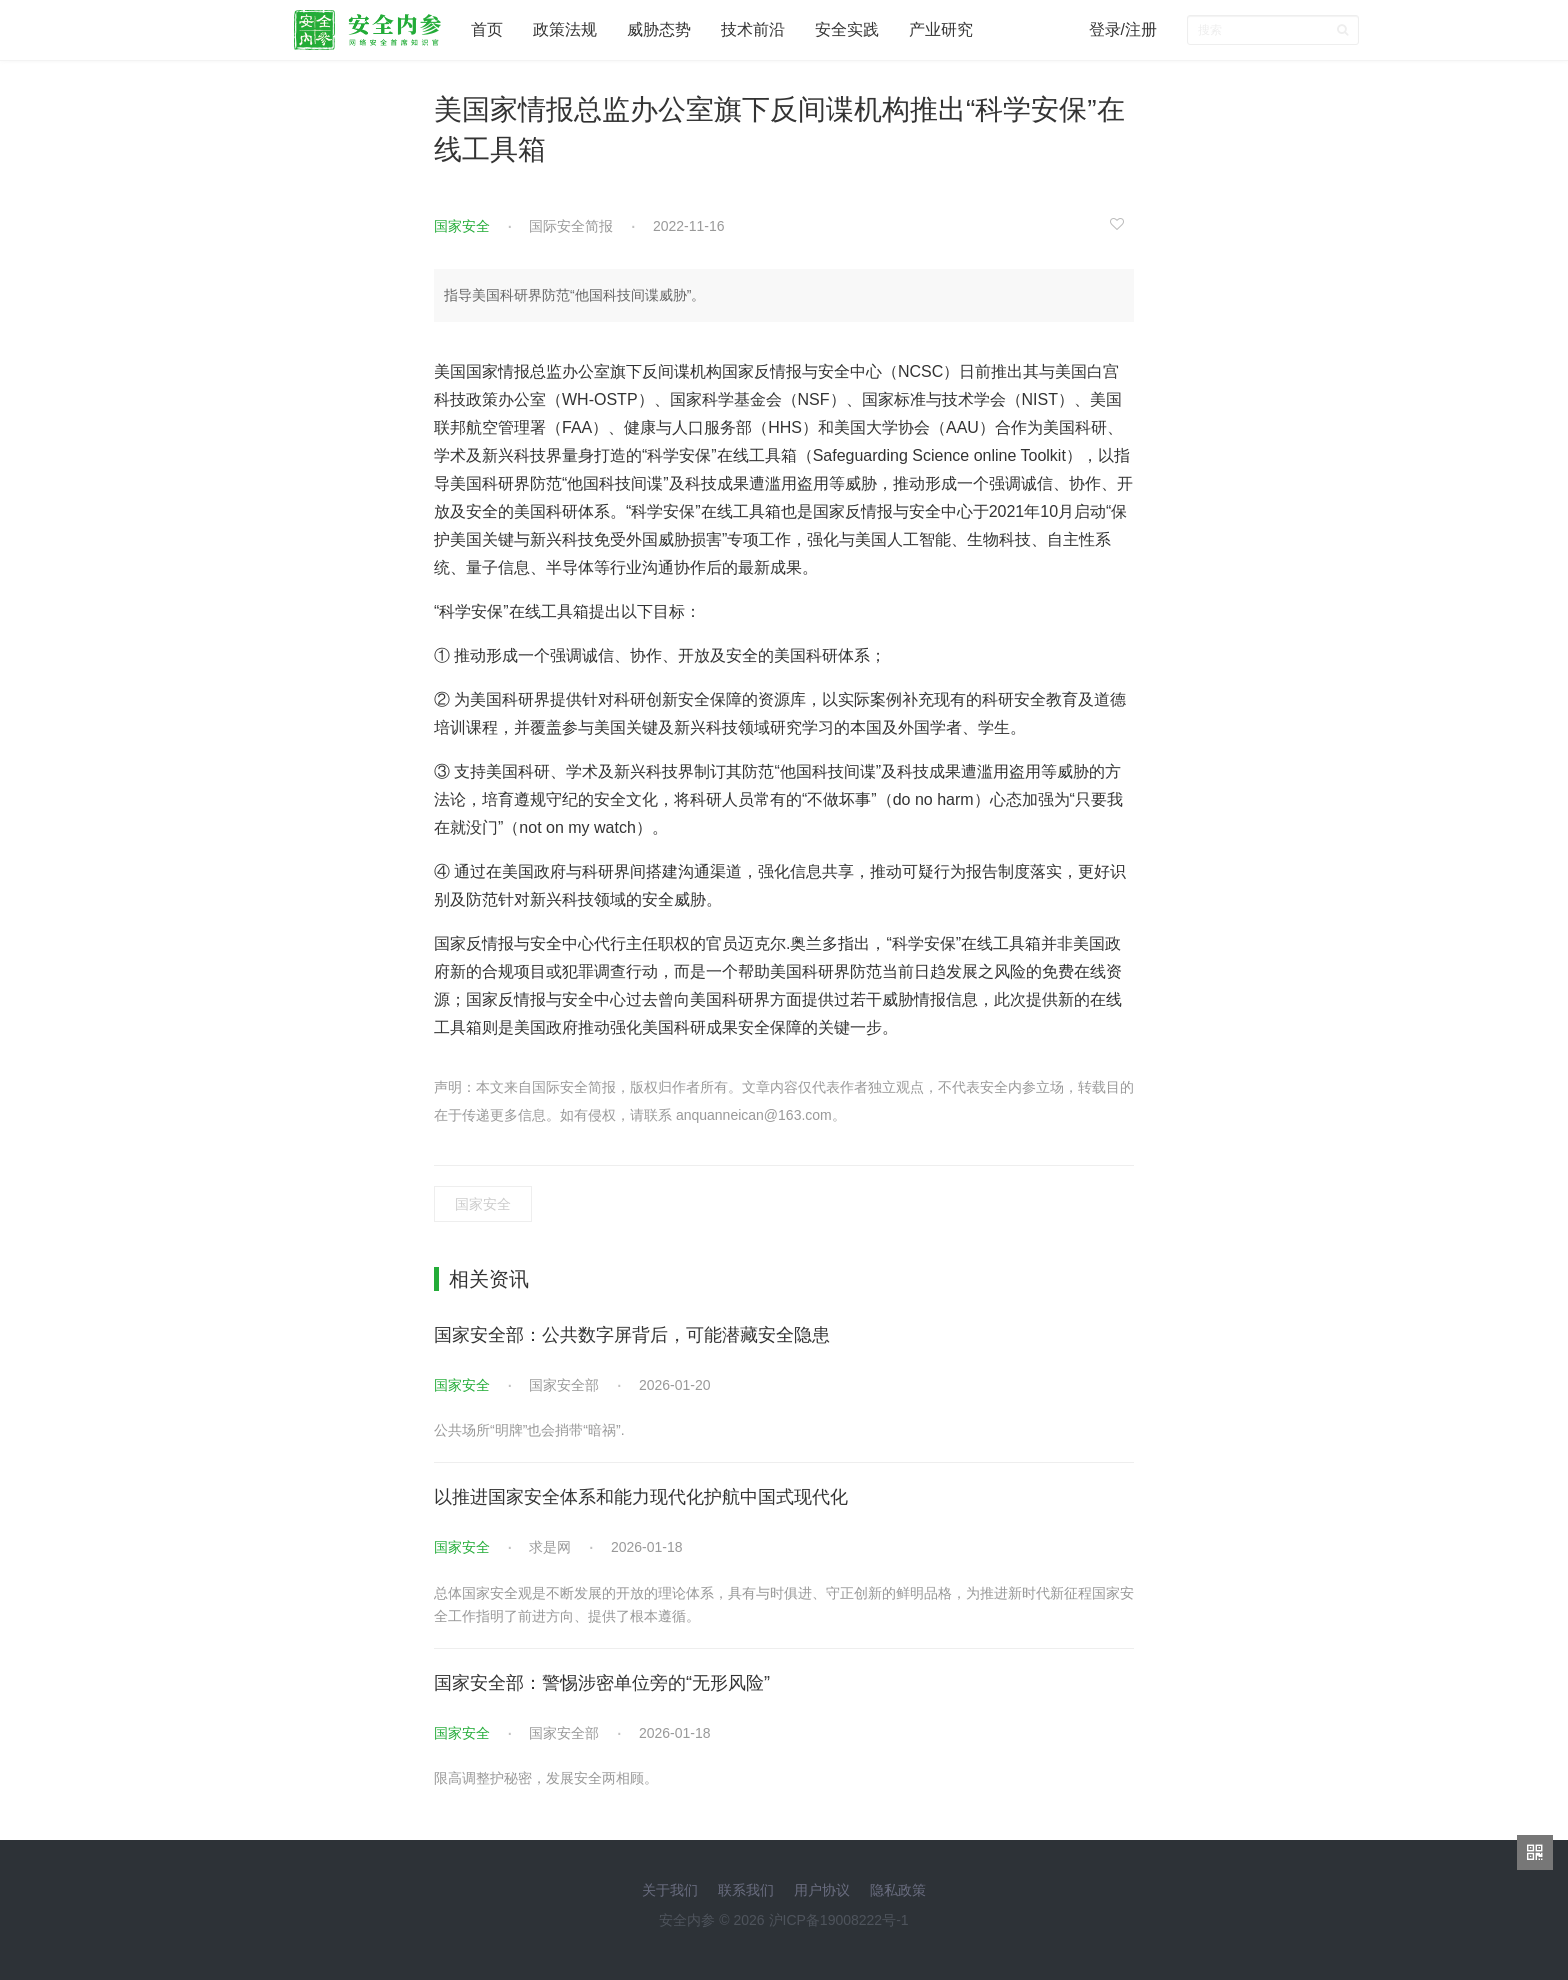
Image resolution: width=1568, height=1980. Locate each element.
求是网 (550, 1547)
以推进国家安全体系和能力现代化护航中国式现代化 (641, 1497)
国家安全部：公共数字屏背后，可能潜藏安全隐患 (632, 1335)
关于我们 (670, 1890)
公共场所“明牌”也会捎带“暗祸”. (529, 1430)
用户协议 (822, 1890)
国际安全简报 (571, 226)
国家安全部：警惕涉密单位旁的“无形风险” (602, 1683)
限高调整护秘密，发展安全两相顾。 (546, 1778)
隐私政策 (898, 1890)
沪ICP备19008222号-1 (839, 1920)
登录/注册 (1123, 29)
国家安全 (462, 226)
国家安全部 (564, 1385)
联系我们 (746, 1890)
